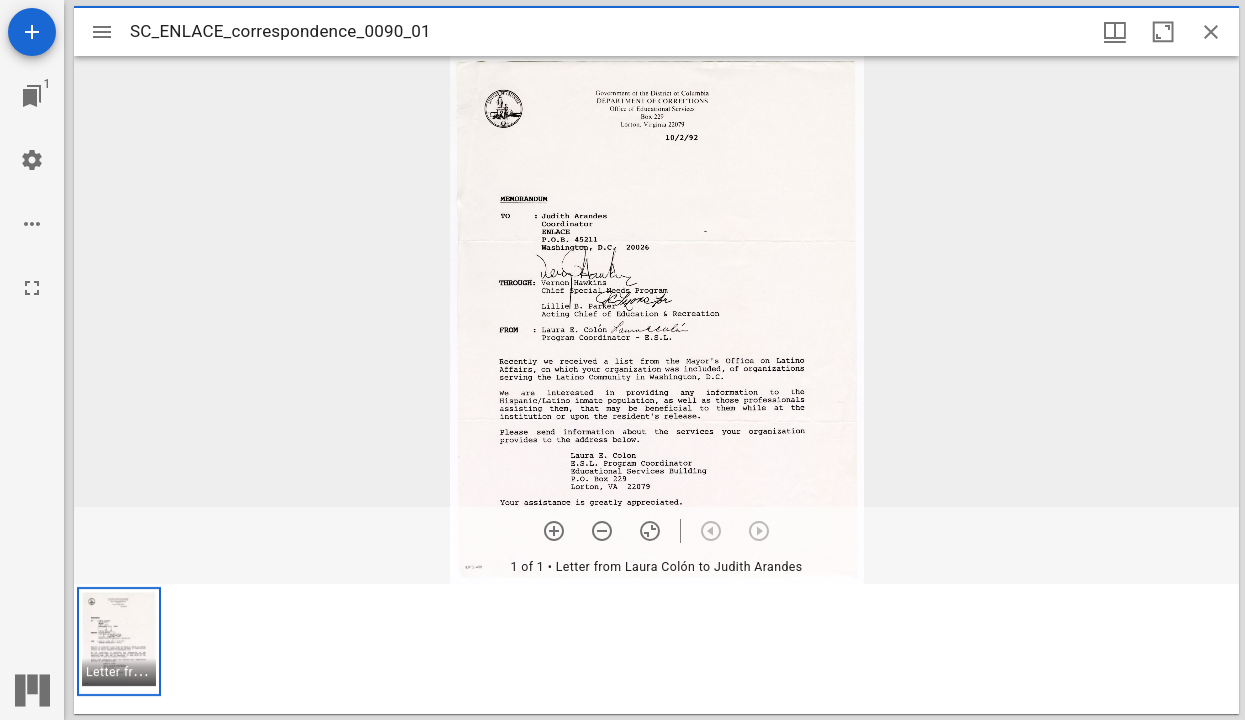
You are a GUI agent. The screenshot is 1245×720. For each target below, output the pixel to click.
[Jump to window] (32, 96)
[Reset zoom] (650, 531)
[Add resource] (32, 32)
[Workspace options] (32, 224)
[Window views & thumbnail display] (1115, 32)
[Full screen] (32, 288)
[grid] (656, 649)
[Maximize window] (1163, 32)
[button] (119, 641)
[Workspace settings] (32, 160)
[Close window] (1211, 32)
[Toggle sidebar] (102, 32)
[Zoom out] (602, 531)
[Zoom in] (554, 531)
